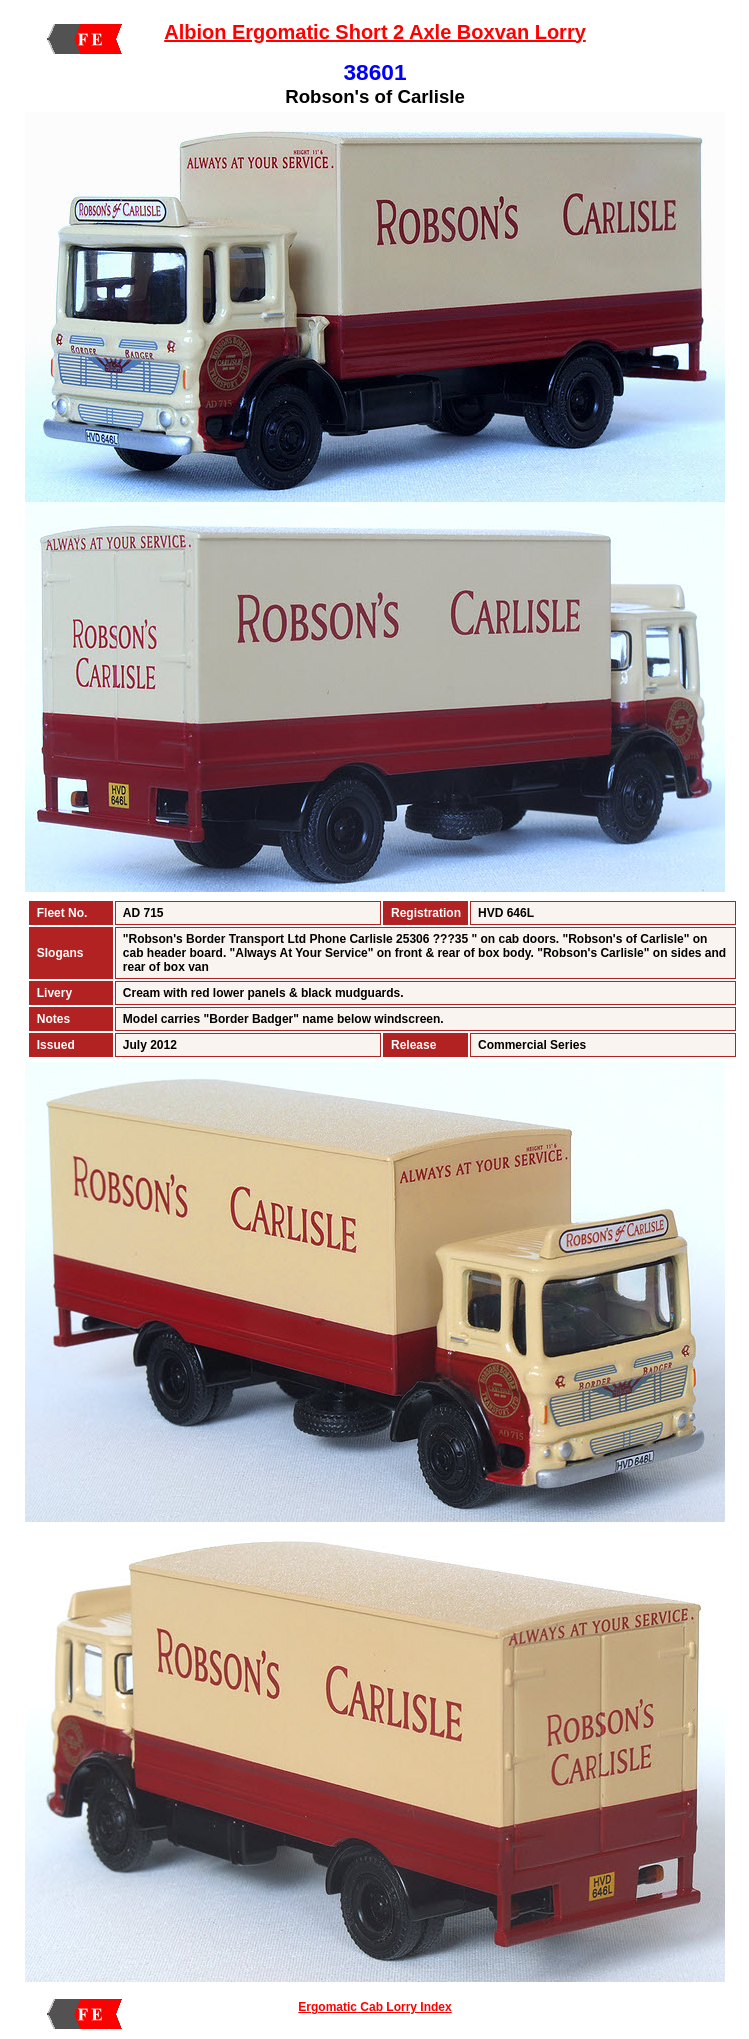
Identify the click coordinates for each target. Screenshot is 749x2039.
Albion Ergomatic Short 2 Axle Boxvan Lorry (375, 32)
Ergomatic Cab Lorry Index (374, 2007)
